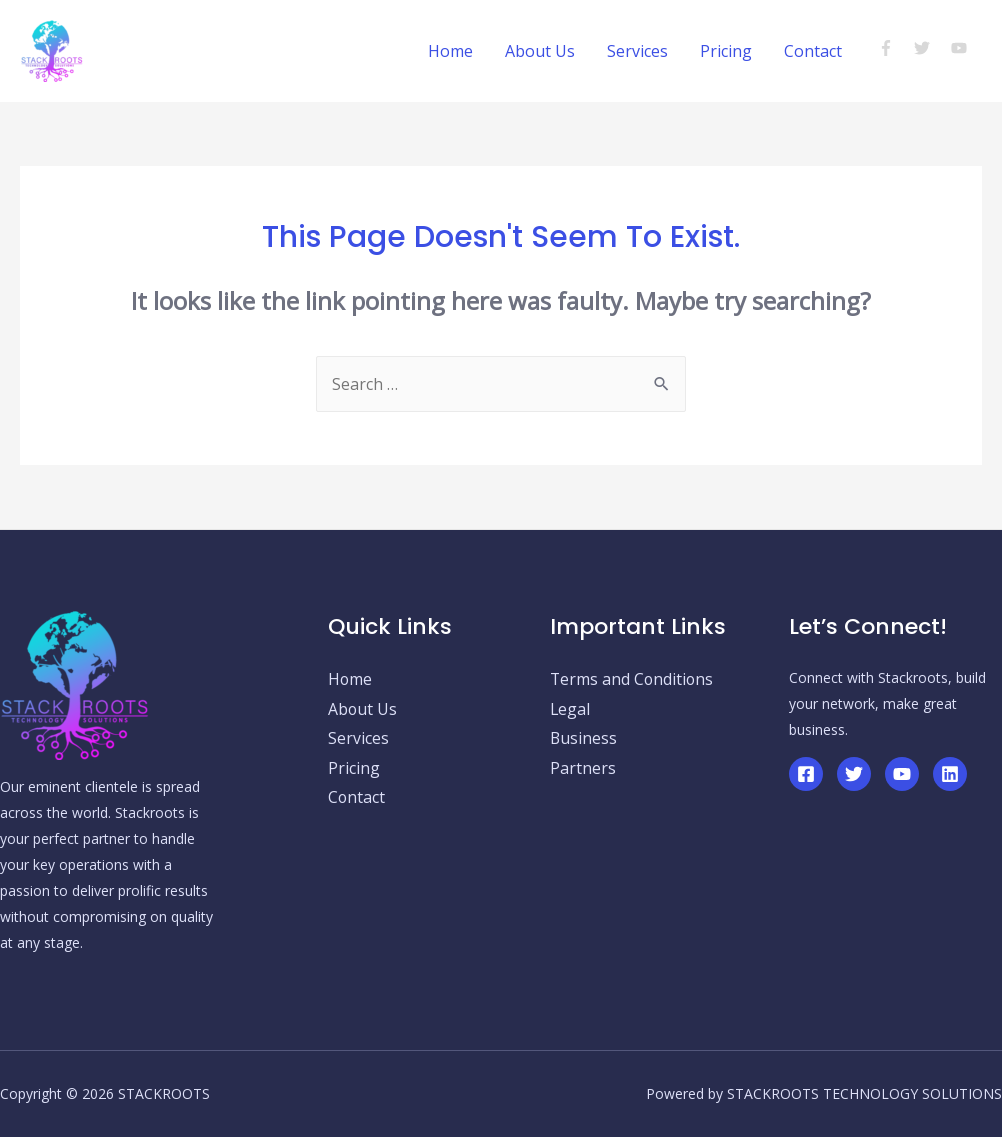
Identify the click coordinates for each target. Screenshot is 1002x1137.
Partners (583, 769)
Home (450, 51)
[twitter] (930, 48)
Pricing (726, 51)
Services (637, 51)
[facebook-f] (894, 48)
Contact (813, 51)
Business (584, 739)
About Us (540, 51)
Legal (570, 709)
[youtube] (961, 48)
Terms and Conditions (633, 679)
